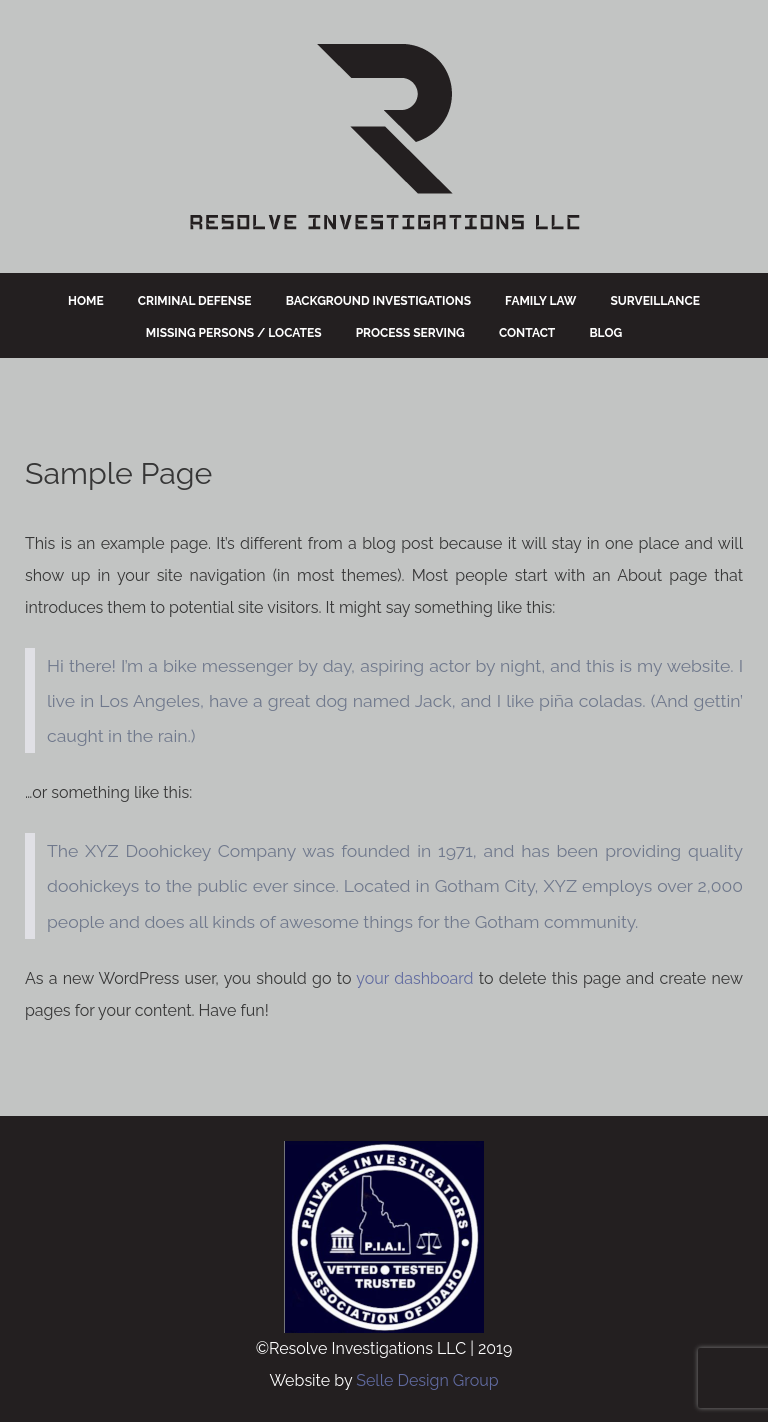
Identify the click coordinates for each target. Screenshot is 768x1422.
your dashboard (414, 978)
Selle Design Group (427, 1380)
